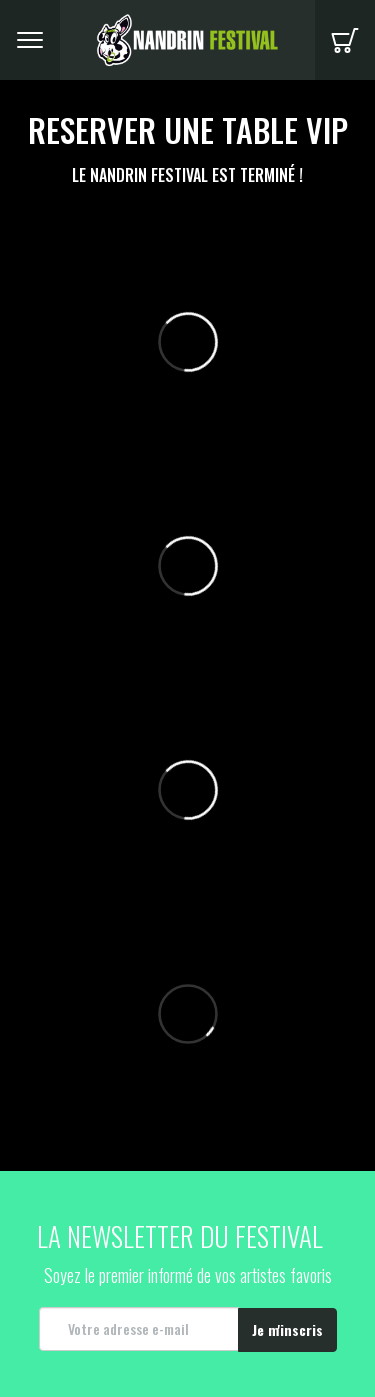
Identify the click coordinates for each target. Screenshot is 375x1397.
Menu (30, 40)
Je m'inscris (287, 1329)
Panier (345, 40)
